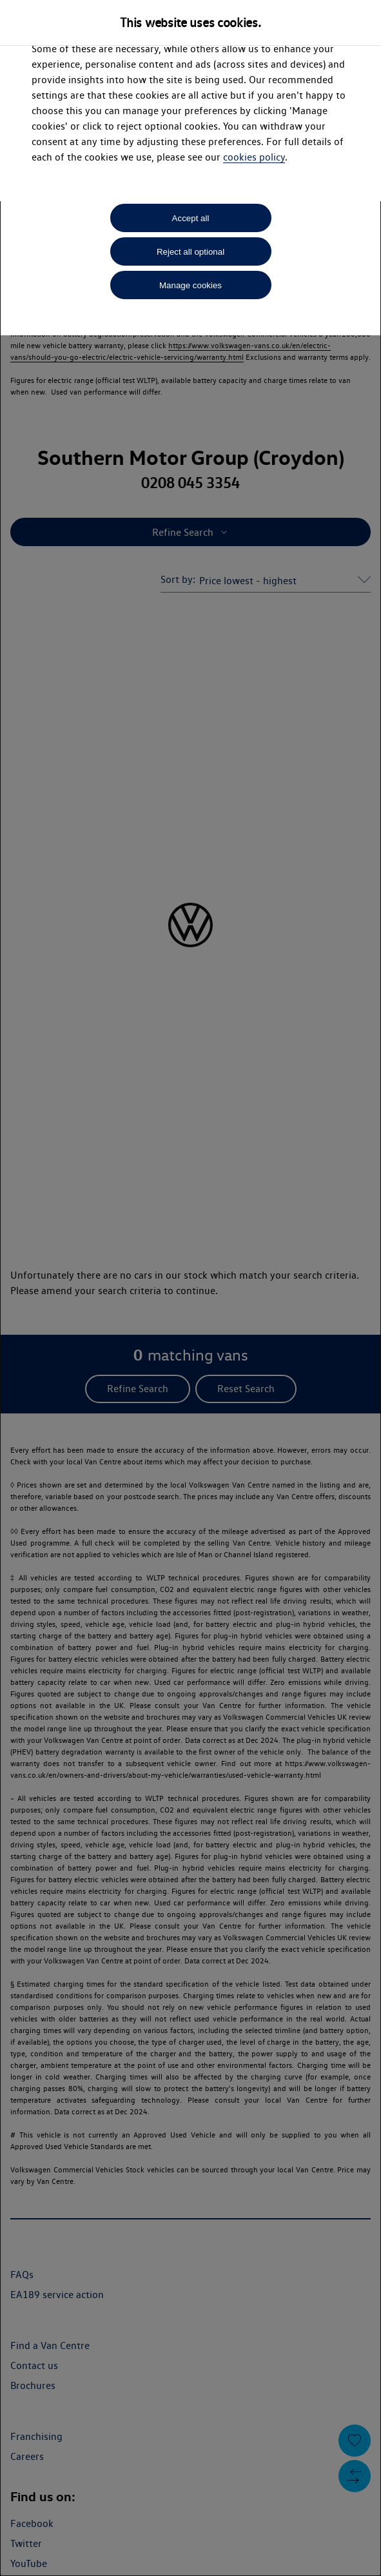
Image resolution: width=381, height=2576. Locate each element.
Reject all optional (190, 252)
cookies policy (254, 157)
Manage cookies (190, 285)
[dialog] (190, 1288)
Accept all (191, 218)
